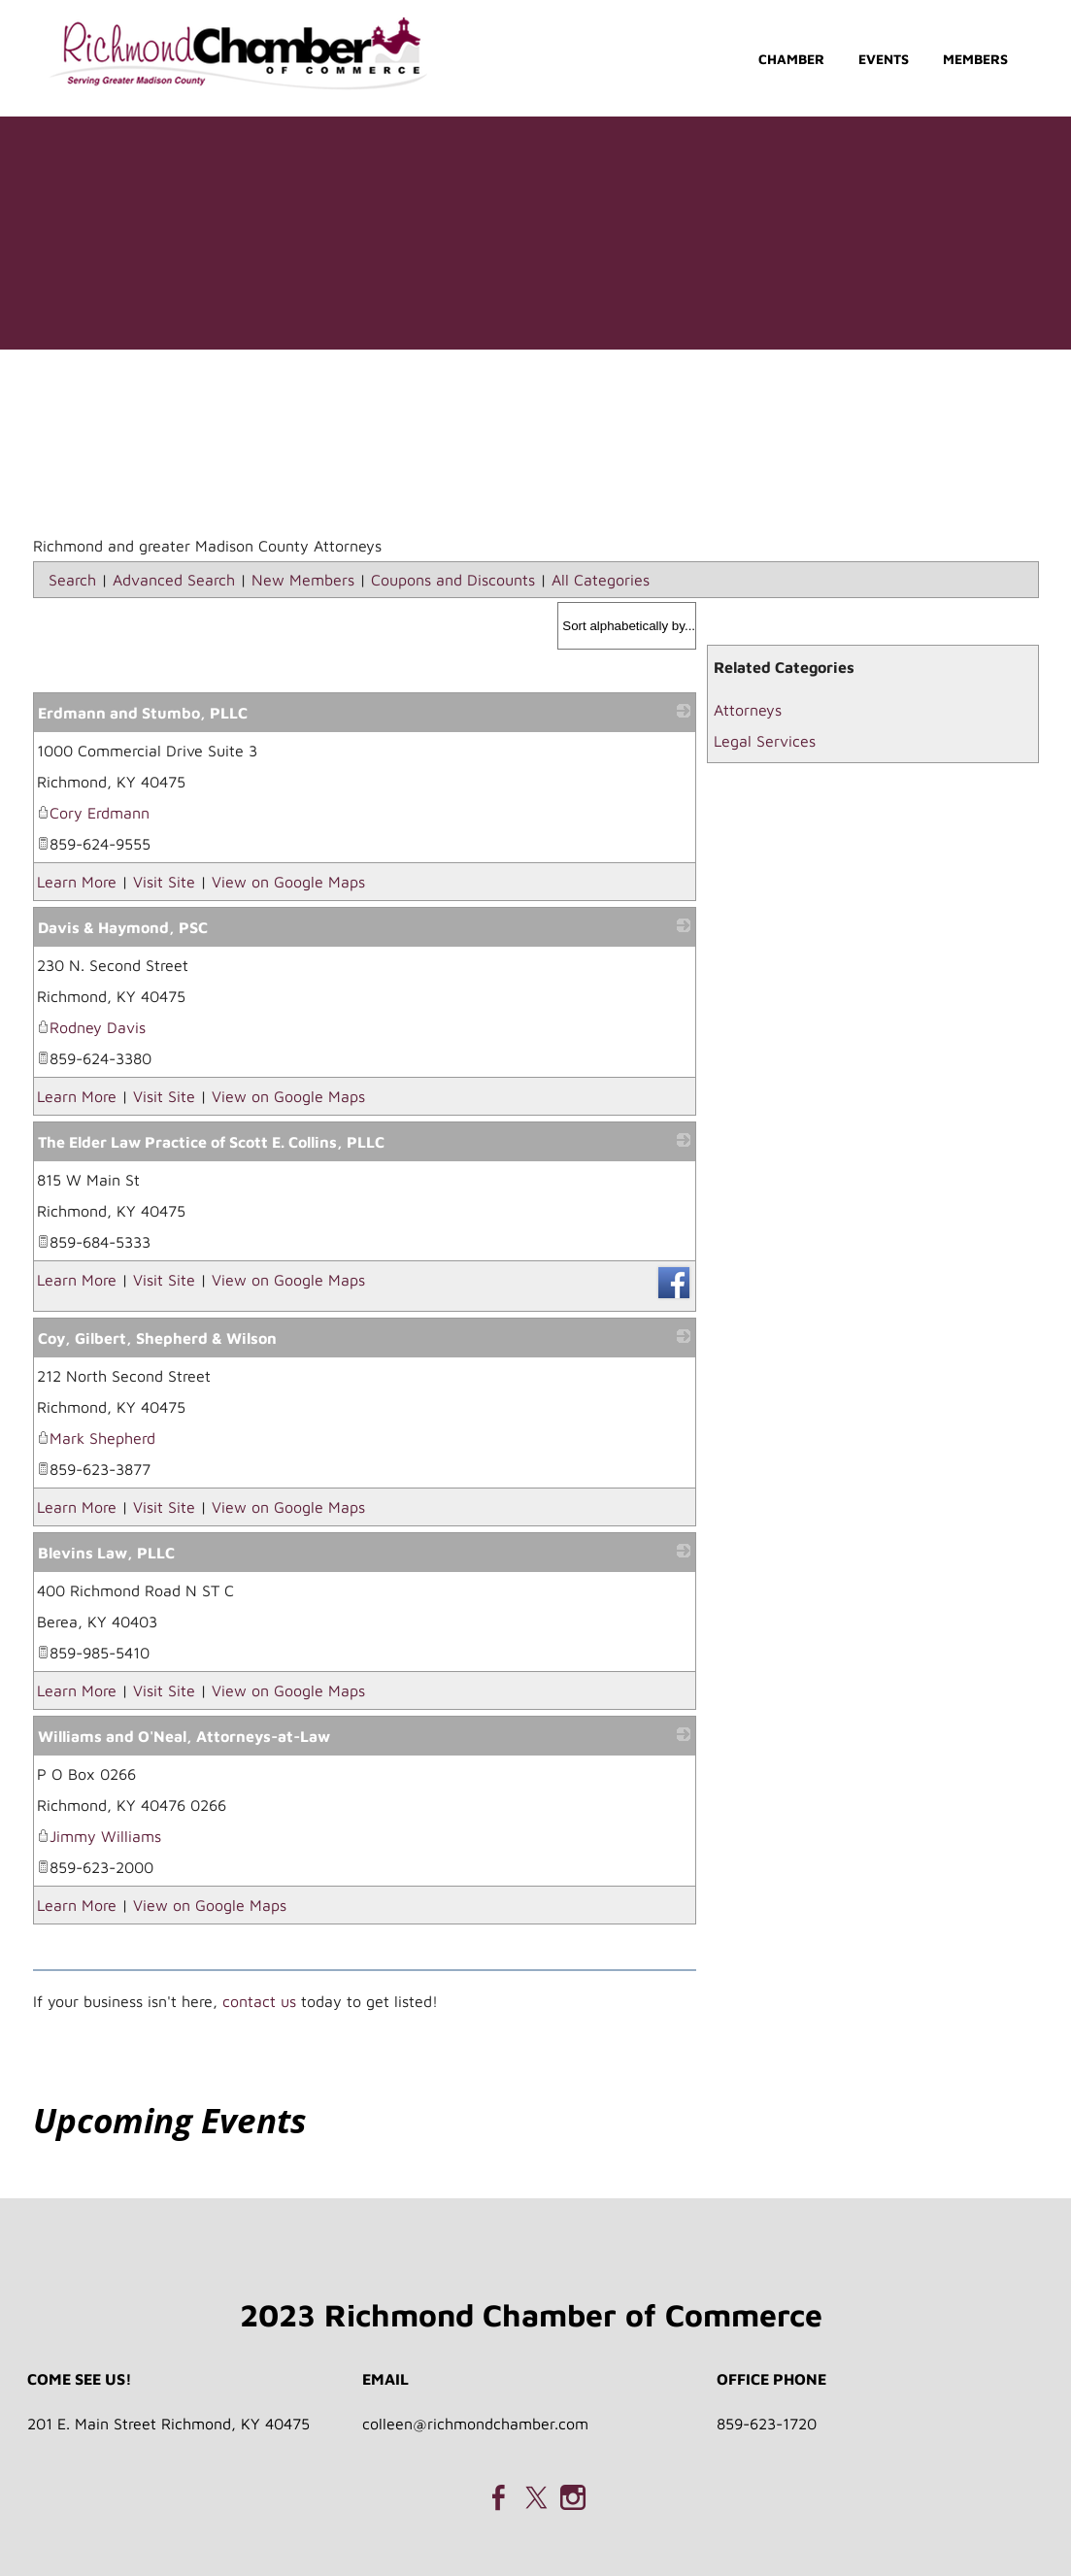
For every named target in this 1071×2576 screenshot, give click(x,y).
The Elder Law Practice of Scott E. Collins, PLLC (211, 1142)
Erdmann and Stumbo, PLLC (143, 712)
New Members (302, 579)
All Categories (601, 579)
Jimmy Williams (99, 1836)
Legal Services (765, 741)
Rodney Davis (91, 1027)
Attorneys (748, 710)
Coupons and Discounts (453, 579)
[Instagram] (573, 2497)
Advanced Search (174, 579)
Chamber (791, 58)
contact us (259, 2001)
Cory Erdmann (93, 812)
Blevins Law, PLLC (106, 1552)
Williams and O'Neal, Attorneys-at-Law (184, 1736)
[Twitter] (536, 2497)
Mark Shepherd (96, 1438)
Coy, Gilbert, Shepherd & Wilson (157, 1338)
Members (975, 58)
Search (72, 579)
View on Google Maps (288, 881)
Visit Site (164, 881)
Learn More (77, 881)
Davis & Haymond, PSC (123, 927)
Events (883, 58)
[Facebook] (499, 2497)
